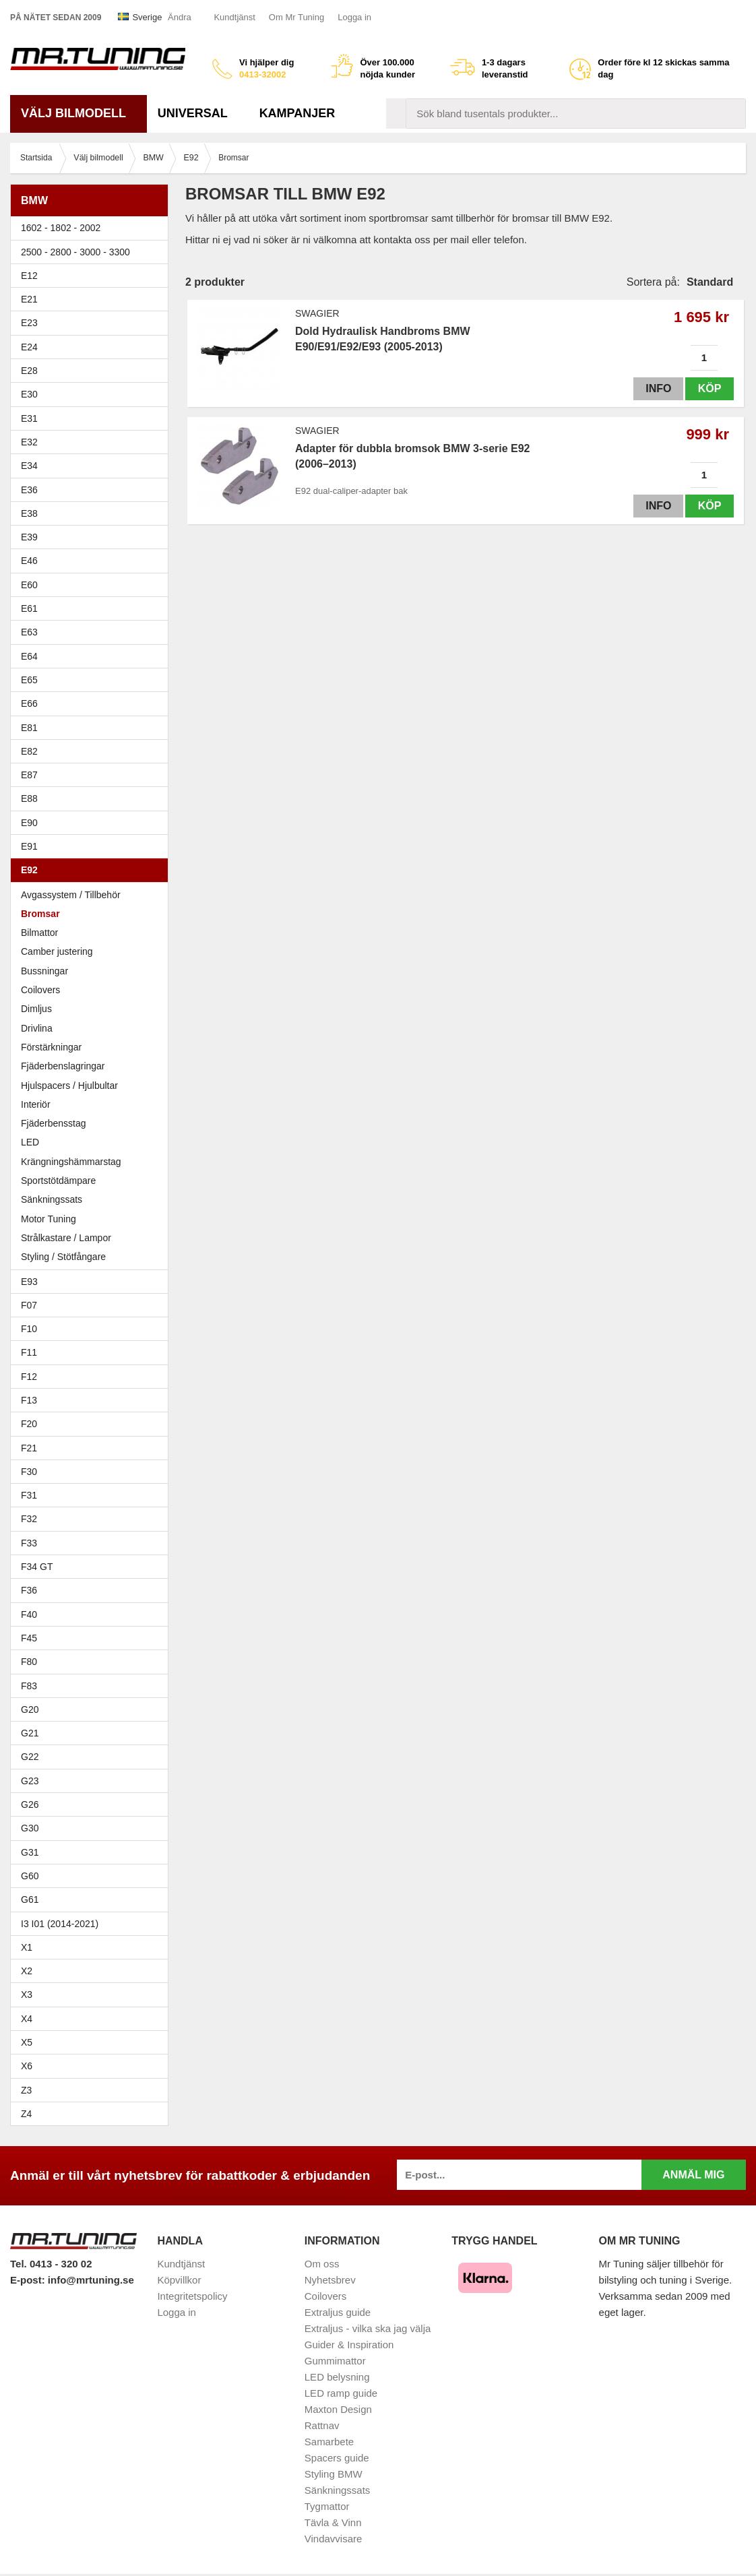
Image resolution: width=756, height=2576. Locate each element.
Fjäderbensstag (53, 1123)
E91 (92, 846)
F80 (29, 1661)
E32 (29, 442)
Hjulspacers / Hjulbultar (69, 1085)
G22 (29, 1756)
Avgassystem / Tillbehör (71, 894)
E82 (92, 751)
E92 (92, 870)
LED (30, 1142)
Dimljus (36, 1008)
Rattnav (322, 2425)
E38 (92, 513)
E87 (92, 774)
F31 (92, 1495)
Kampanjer (297, 113)
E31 (29, 418)
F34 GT (92, 1566)
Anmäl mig (693, 2174)
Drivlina (37, 1028)
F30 (92, 1471)
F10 (92, 1328)
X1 (92, 1947)
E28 (92, 370)
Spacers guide (337, 2457)
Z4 (92, 2113)
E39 (92, 537)
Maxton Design (338, 2409)
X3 (92, 1994)
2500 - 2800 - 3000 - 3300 (92, 252)
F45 (29, 1638)
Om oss (322, 2263)
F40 (29, 1614)
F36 (29, 1590)
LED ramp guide (341, 2393)
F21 (29, 1448)
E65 (92, 679)
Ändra (179, 17)
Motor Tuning (48, 1219)
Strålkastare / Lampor (66, 1237)
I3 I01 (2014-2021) (59, 1923)
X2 (26, 1971)
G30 (29, 1828)
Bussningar (92, 971)
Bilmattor (39, 932)
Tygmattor (327, 2506)
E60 (92, 584)
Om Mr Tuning (296, 17)
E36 (92, 489)
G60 (29, 1876)
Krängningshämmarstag (71, 1161)
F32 (29, 1518)
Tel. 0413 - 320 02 (51, 2263)
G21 (29, 1733)
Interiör (36, 1104)
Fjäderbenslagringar (63, 1066)
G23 (29, 1781)
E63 (92, 632)
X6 (26, 2066)
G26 (29, 1804)
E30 (92, 394)
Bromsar (40, 913)
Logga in (354, 17)
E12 (92, 275)
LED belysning (337, 2377)
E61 (92, 608)
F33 (29, 1543)
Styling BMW (334, 2474)
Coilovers (40, 989)
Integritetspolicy (192, 2296)
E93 (92, 1281)
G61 (29, 1899)
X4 (92, 2018)
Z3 (92, 2090)
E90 (92, 822)
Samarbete (329, 2441)
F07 (92, 1305)
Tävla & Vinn (333, 2522)
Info (657, 388)
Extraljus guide (338, 2312)
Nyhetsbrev (330, 2280)
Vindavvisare (334, 2538)
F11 (92, 1352)
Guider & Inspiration (349, 2344)
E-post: (29, 2280)
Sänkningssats (51, 1199)
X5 (92, 2042)
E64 (92, 656)
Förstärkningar (51, 1047)
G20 (29, 1709)
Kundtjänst (234, 17)
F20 (92, 1423)
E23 (92, 322)
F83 (29, 1685)
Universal (198, 113)
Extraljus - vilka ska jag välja (368, 2328)
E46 (92, 560)
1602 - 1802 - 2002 (92, 227)
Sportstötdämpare (58, 1180)
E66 (92, 703)
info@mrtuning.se (91, 2280)
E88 (92, 798)
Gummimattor (335, 2360)
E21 (92, 299)
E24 (92, 347)
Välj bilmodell (78, 113)
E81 (92, 727)
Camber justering (57, 951)
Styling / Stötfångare (63, 1256)
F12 (92, 1376)
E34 (92, 465)
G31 (29, 1852)
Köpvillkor (179, 2280)
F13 (92, 1400)
